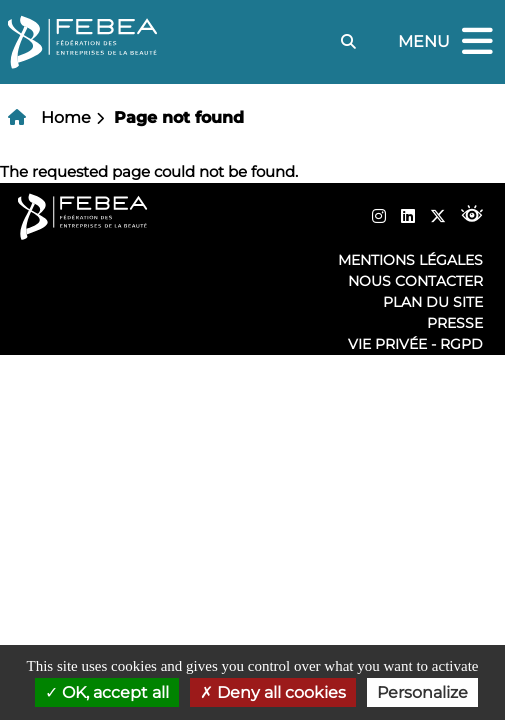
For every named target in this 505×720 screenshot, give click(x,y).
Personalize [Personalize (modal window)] (422, 692)
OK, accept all (107, 692)
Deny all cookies (273, 692)
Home (66, 117)
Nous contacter (415, 281)
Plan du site (433, 302)
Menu (448, 42)
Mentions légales (410, 260)
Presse (455, 323)
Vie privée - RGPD (415, 344)
